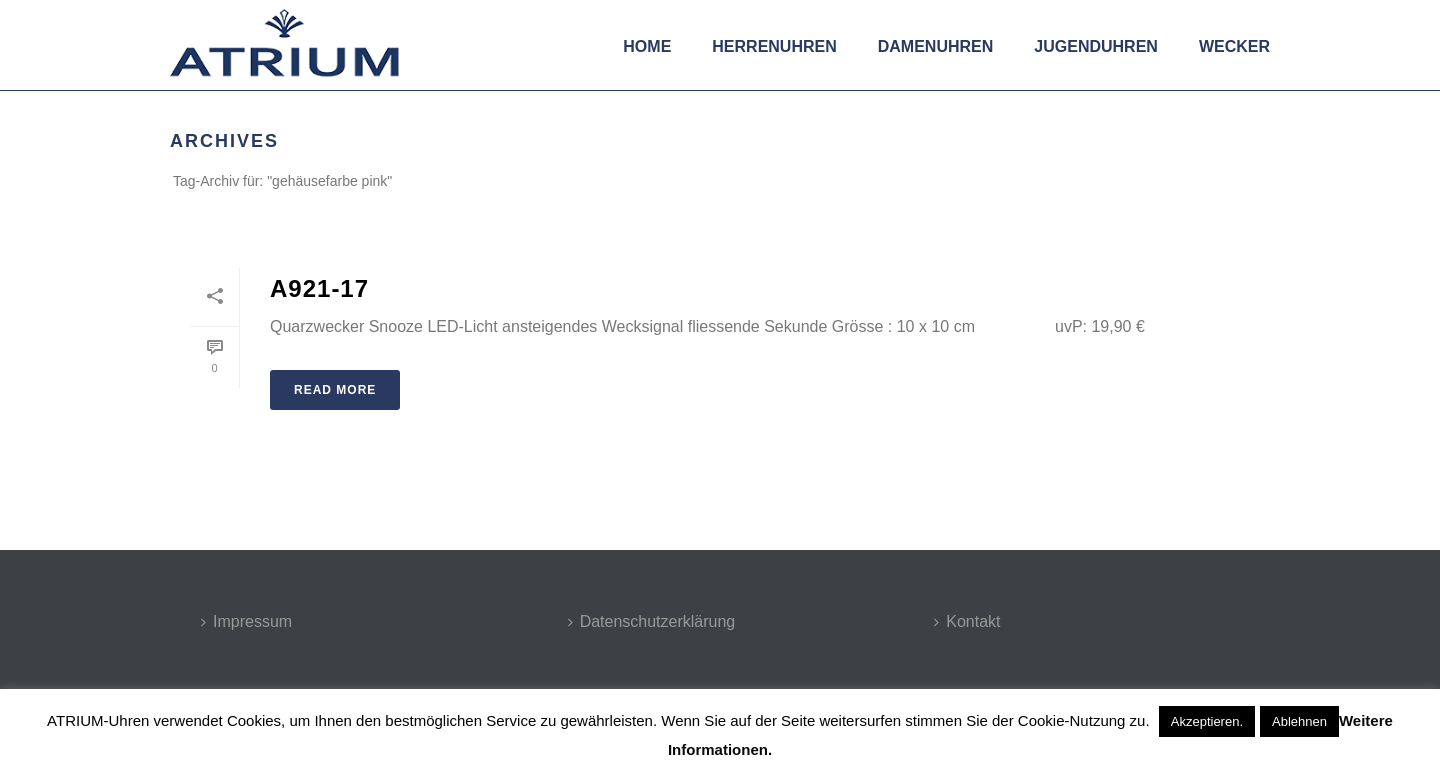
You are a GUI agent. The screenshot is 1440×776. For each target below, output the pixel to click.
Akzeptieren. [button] (1207, 721)
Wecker (1234, 46)
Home (647, 46)
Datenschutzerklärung (652, 621)
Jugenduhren (1096, 46)
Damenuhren (936, 46)
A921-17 (319, 288)
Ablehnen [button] (1299, 721)
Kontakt (967, 621)
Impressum (246, 621)
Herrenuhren (774, 46)
